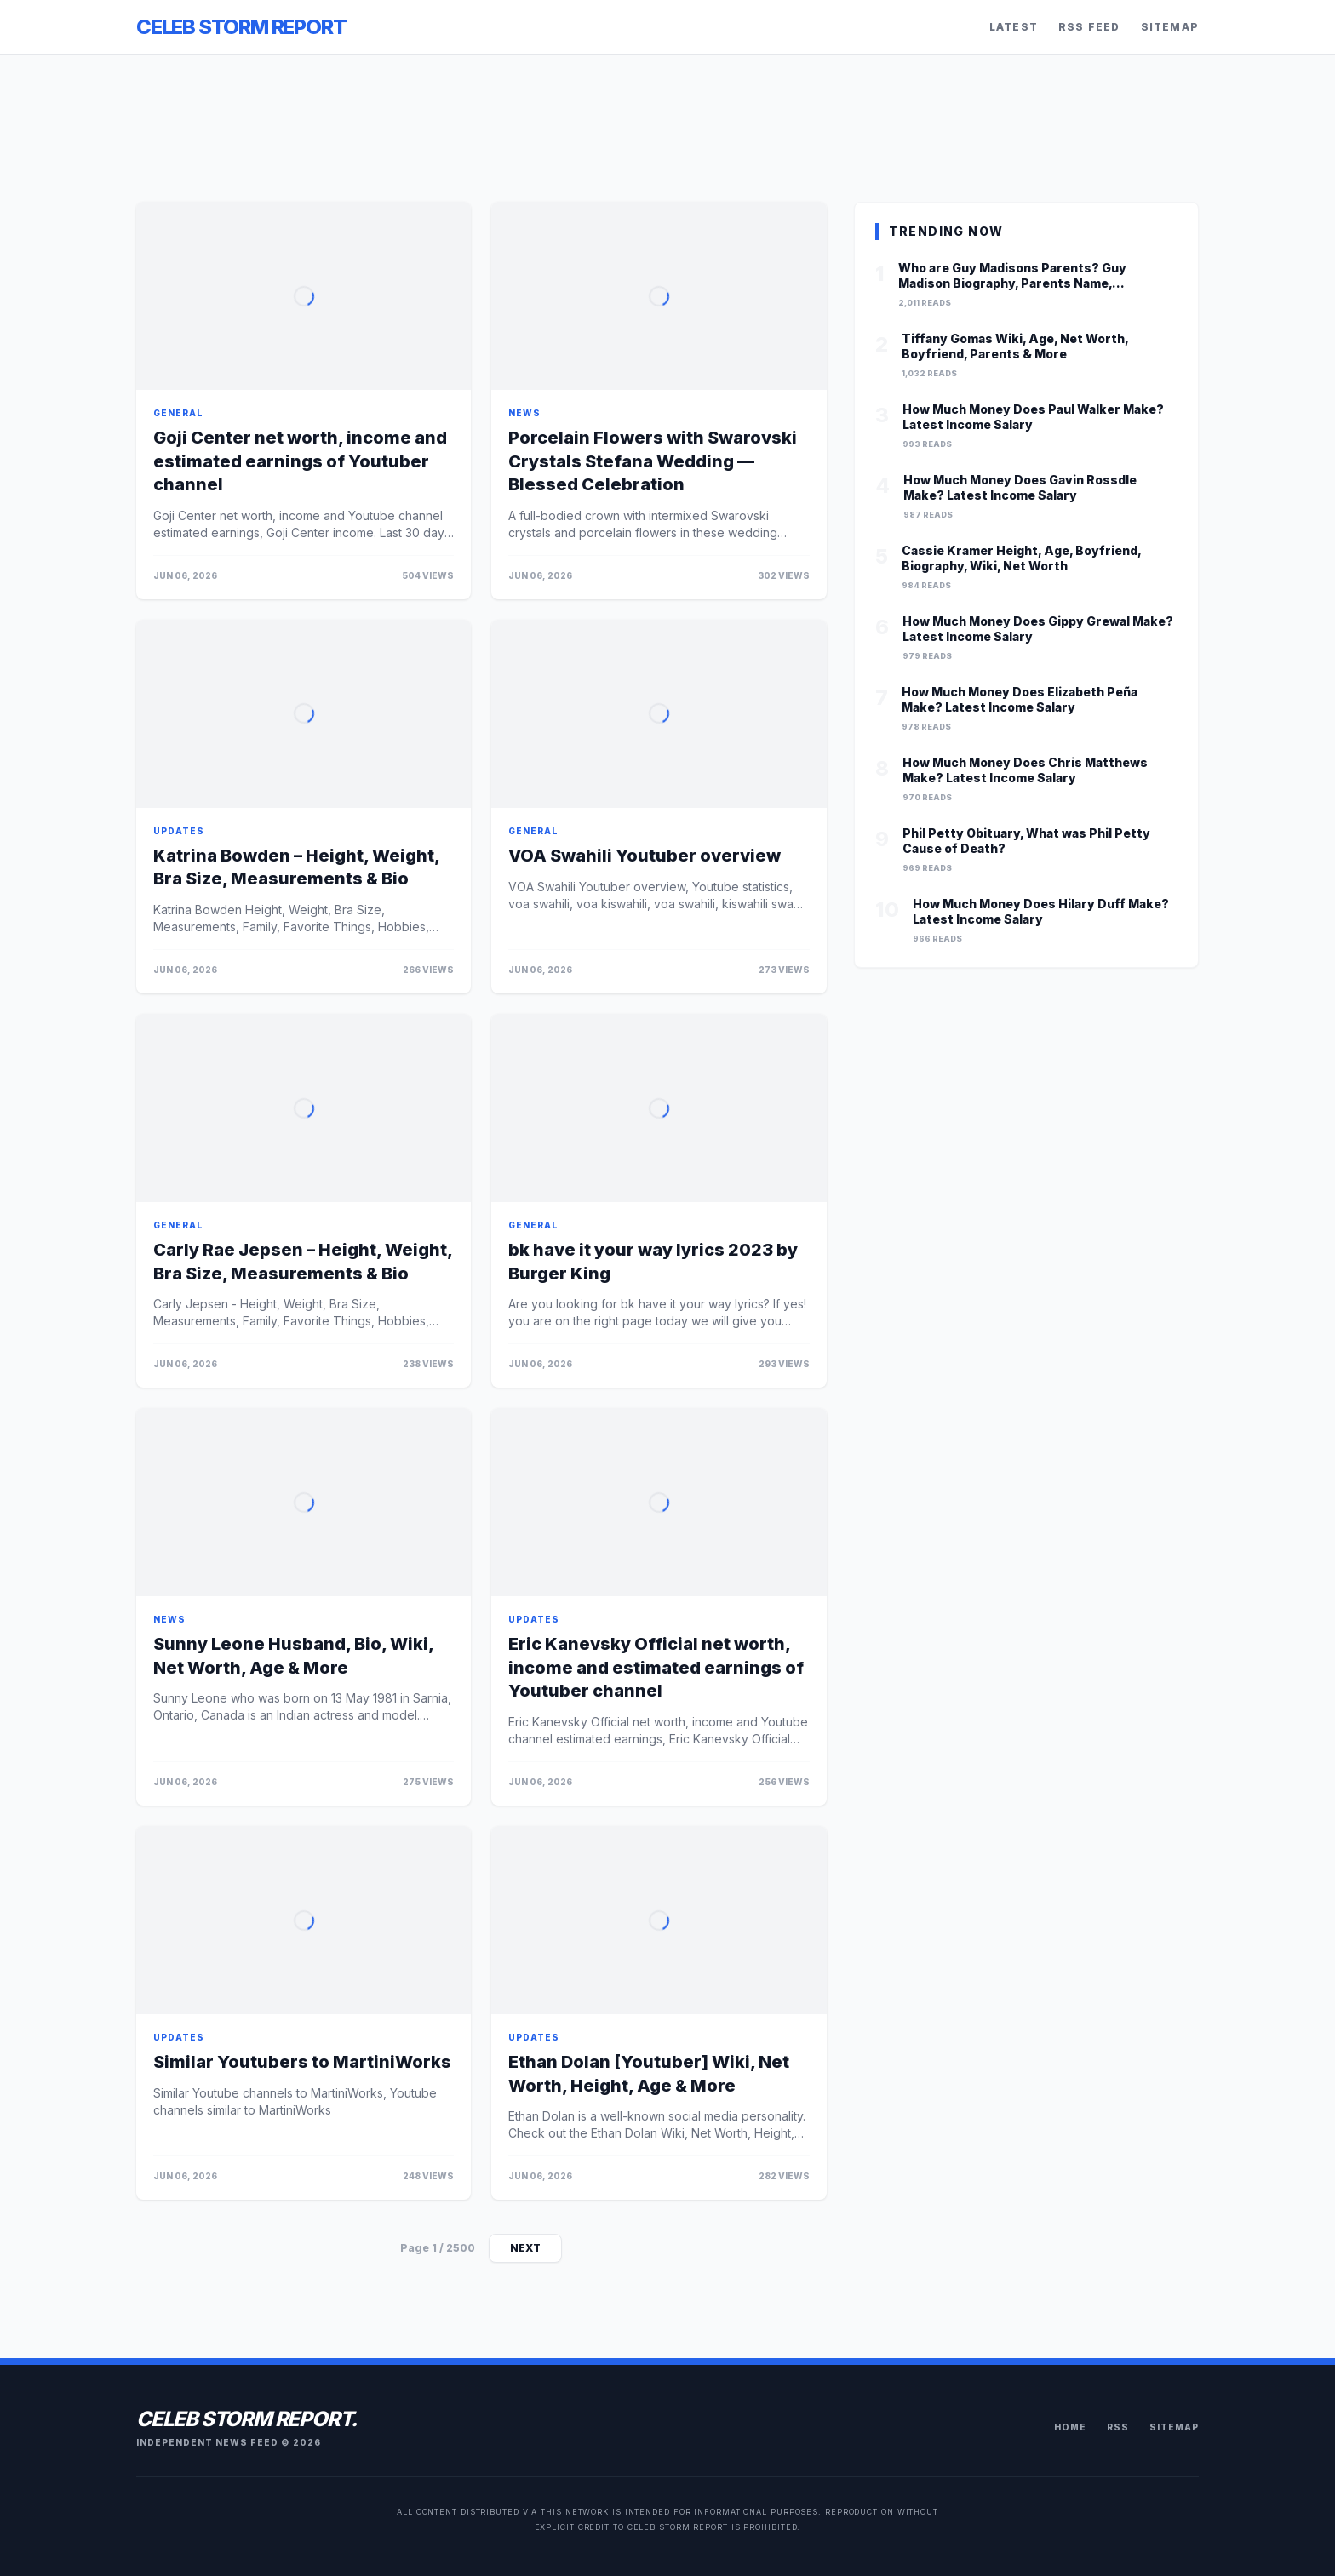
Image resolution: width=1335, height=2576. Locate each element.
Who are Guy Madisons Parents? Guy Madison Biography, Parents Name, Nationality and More (1012, 275)
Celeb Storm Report (241, 26)
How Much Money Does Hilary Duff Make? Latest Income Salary (1041, 911)
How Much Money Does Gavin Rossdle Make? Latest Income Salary (1020, 487)
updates (178, 831)
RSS (1118, 2427)
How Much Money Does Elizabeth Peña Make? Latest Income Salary (1019, 699)
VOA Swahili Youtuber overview (644, 855)
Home (1070, 2427)
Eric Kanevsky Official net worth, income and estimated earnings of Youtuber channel (656, 1667)
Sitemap (1170, 26)
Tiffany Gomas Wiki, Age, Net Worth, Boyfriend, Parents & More (1015, 346)
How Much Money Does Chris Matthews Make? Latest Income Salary (1025, 770)
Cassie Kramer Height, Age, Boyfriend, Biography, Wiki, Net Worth (1021, 558)
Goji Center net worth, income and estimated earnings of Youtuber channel (300, 461)
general (178, 413)
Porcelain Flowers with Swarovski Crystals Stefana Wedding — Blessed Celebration (652, 461)
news (524, 413)
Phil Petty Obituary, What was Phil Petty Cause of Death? (1026, 841)
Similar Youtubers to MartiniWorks (302, 2062)
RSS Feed (1089, 26)
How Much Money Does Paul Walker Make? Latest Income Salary (1033, 417)
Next (525, 2247)
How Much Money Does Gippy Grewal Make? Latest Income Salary (1037, 629)
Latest (1013, 26)
